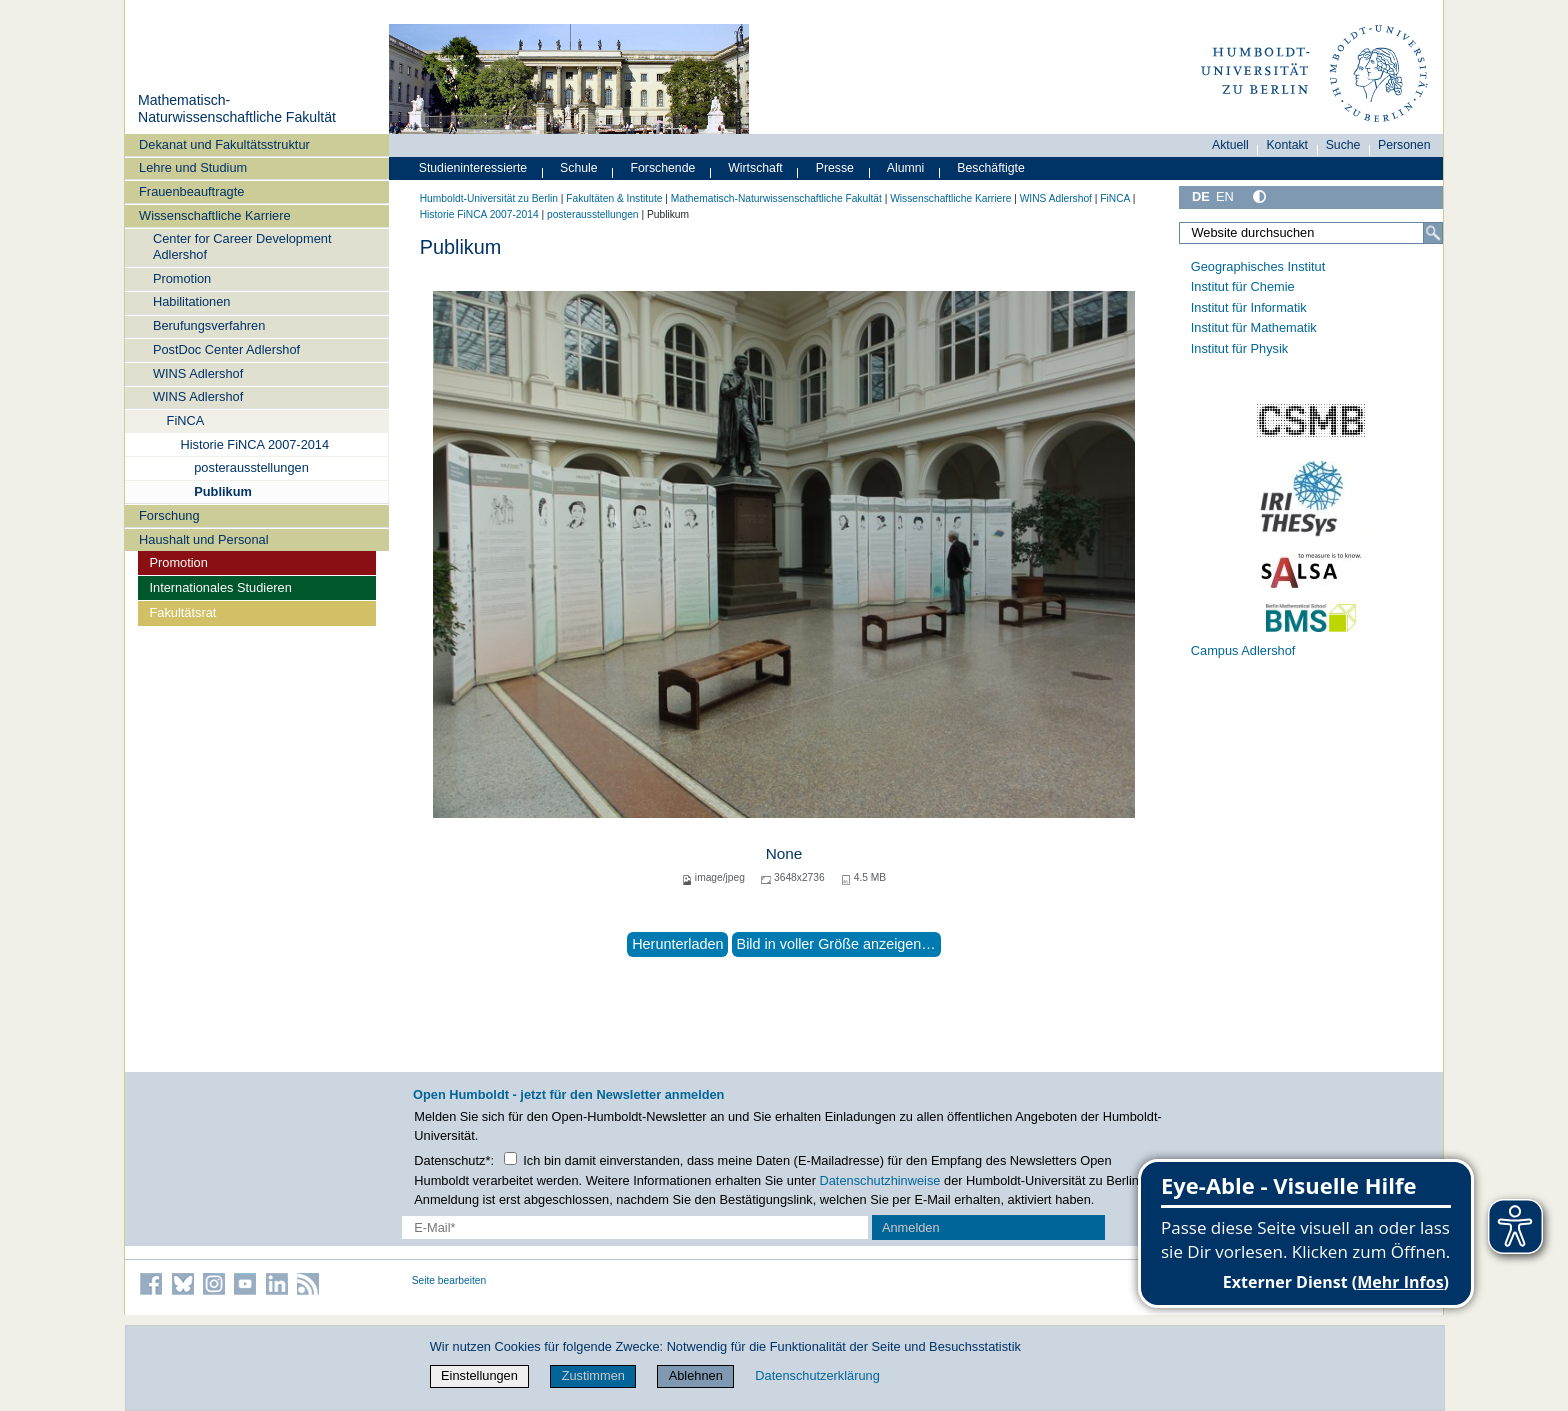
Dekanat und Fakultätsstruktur (224, 144)
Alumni (906, 168)
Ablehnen (696, 1375)
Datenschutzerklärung (817, 1375)
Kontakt (1287, 145)
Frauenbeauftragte (191, 191)
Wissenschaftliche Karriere (214, 215)
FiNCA (186, 420)
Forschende (663, 168)
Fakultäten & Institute (614, 198)
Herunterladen (677, 944)
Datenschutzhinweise (880, 1180)
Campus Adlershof (1243, 650)
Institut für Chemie (1243, 286)
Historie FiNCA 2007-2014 (254, 444)
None (784, 853)
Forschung (169, 515)
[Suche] (1433, 233)
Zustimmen (593, 1375)
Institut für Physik (1239, 348)
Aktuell (1230, 145)
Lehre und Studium (193, 167)
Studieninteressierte (473, 168)
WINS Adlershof (198, 373)
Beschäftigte (991, 168)
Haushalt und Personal (203, 539)
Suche (1343, 145)
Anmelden (911, 1227)
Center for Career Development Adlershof (242, 246)
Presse (835, 168)
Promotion (182, 278)
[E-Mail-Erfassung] (635, 1227)
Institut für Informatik (1249, 307)
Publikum (223, 491)
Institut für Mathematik (1254, 327)
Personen (1404, 145)
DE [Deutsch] (1201, 196)
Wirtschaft (755, 168)
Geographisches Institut (1258, 266)
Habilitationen (192, 301)
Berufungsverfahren (209, 325)
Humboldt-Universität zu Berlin (489, 198)
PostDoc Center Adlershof (226, 349)
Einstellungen (479, 1375)
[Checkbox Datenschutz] (510, 1158)
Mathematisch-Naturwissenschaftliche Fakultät (237, 109)
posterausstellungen (251, 467)
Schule (579, 168)
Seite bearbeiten (449, 1280)
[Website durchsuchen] (1311, 233)
